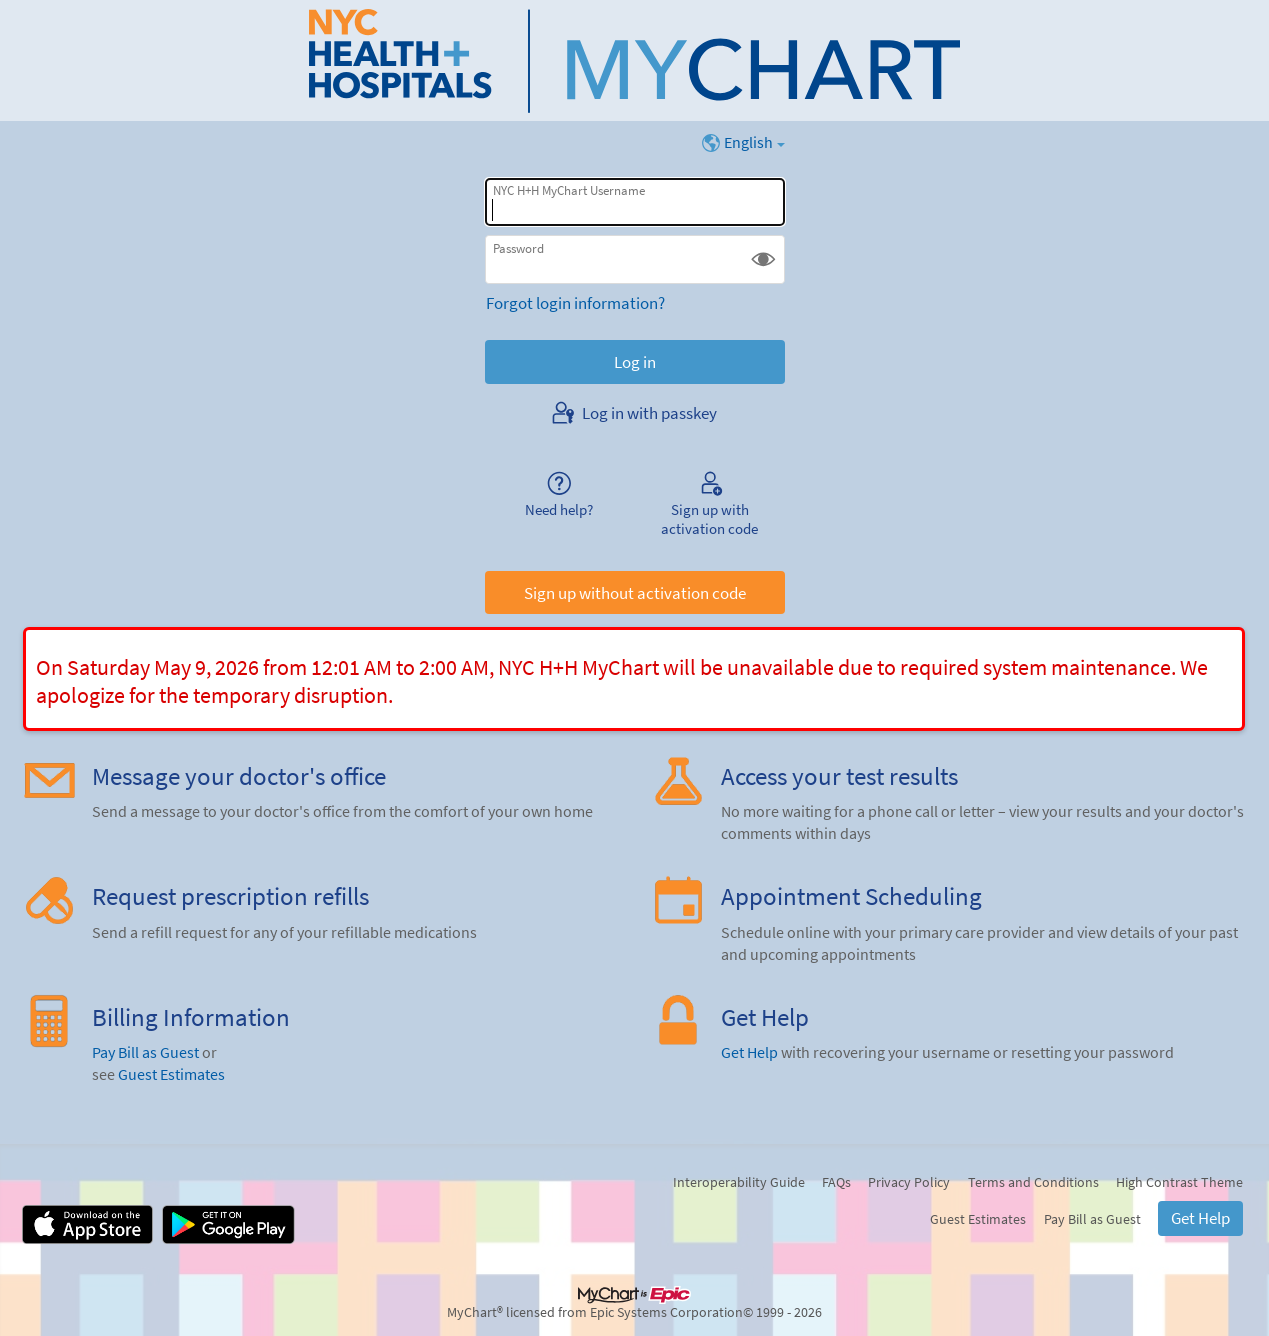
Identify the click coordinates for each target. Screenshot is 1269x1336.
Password (518, 248)
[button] (763, 259)
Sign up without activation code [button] (635, 593)
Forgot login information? (575, 303)
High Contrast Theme (1179, 1182)
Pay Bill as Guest (145, 1052)
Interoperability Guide (739, 1182)
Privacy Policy (909, 1182)
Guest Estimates (171, 1074)
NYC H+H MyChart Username (569, 190)
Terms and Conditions (1033, 1182)
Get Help (749, 1052)
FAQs (836, 1182)
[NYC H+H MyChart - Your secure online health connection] (634, 61)
